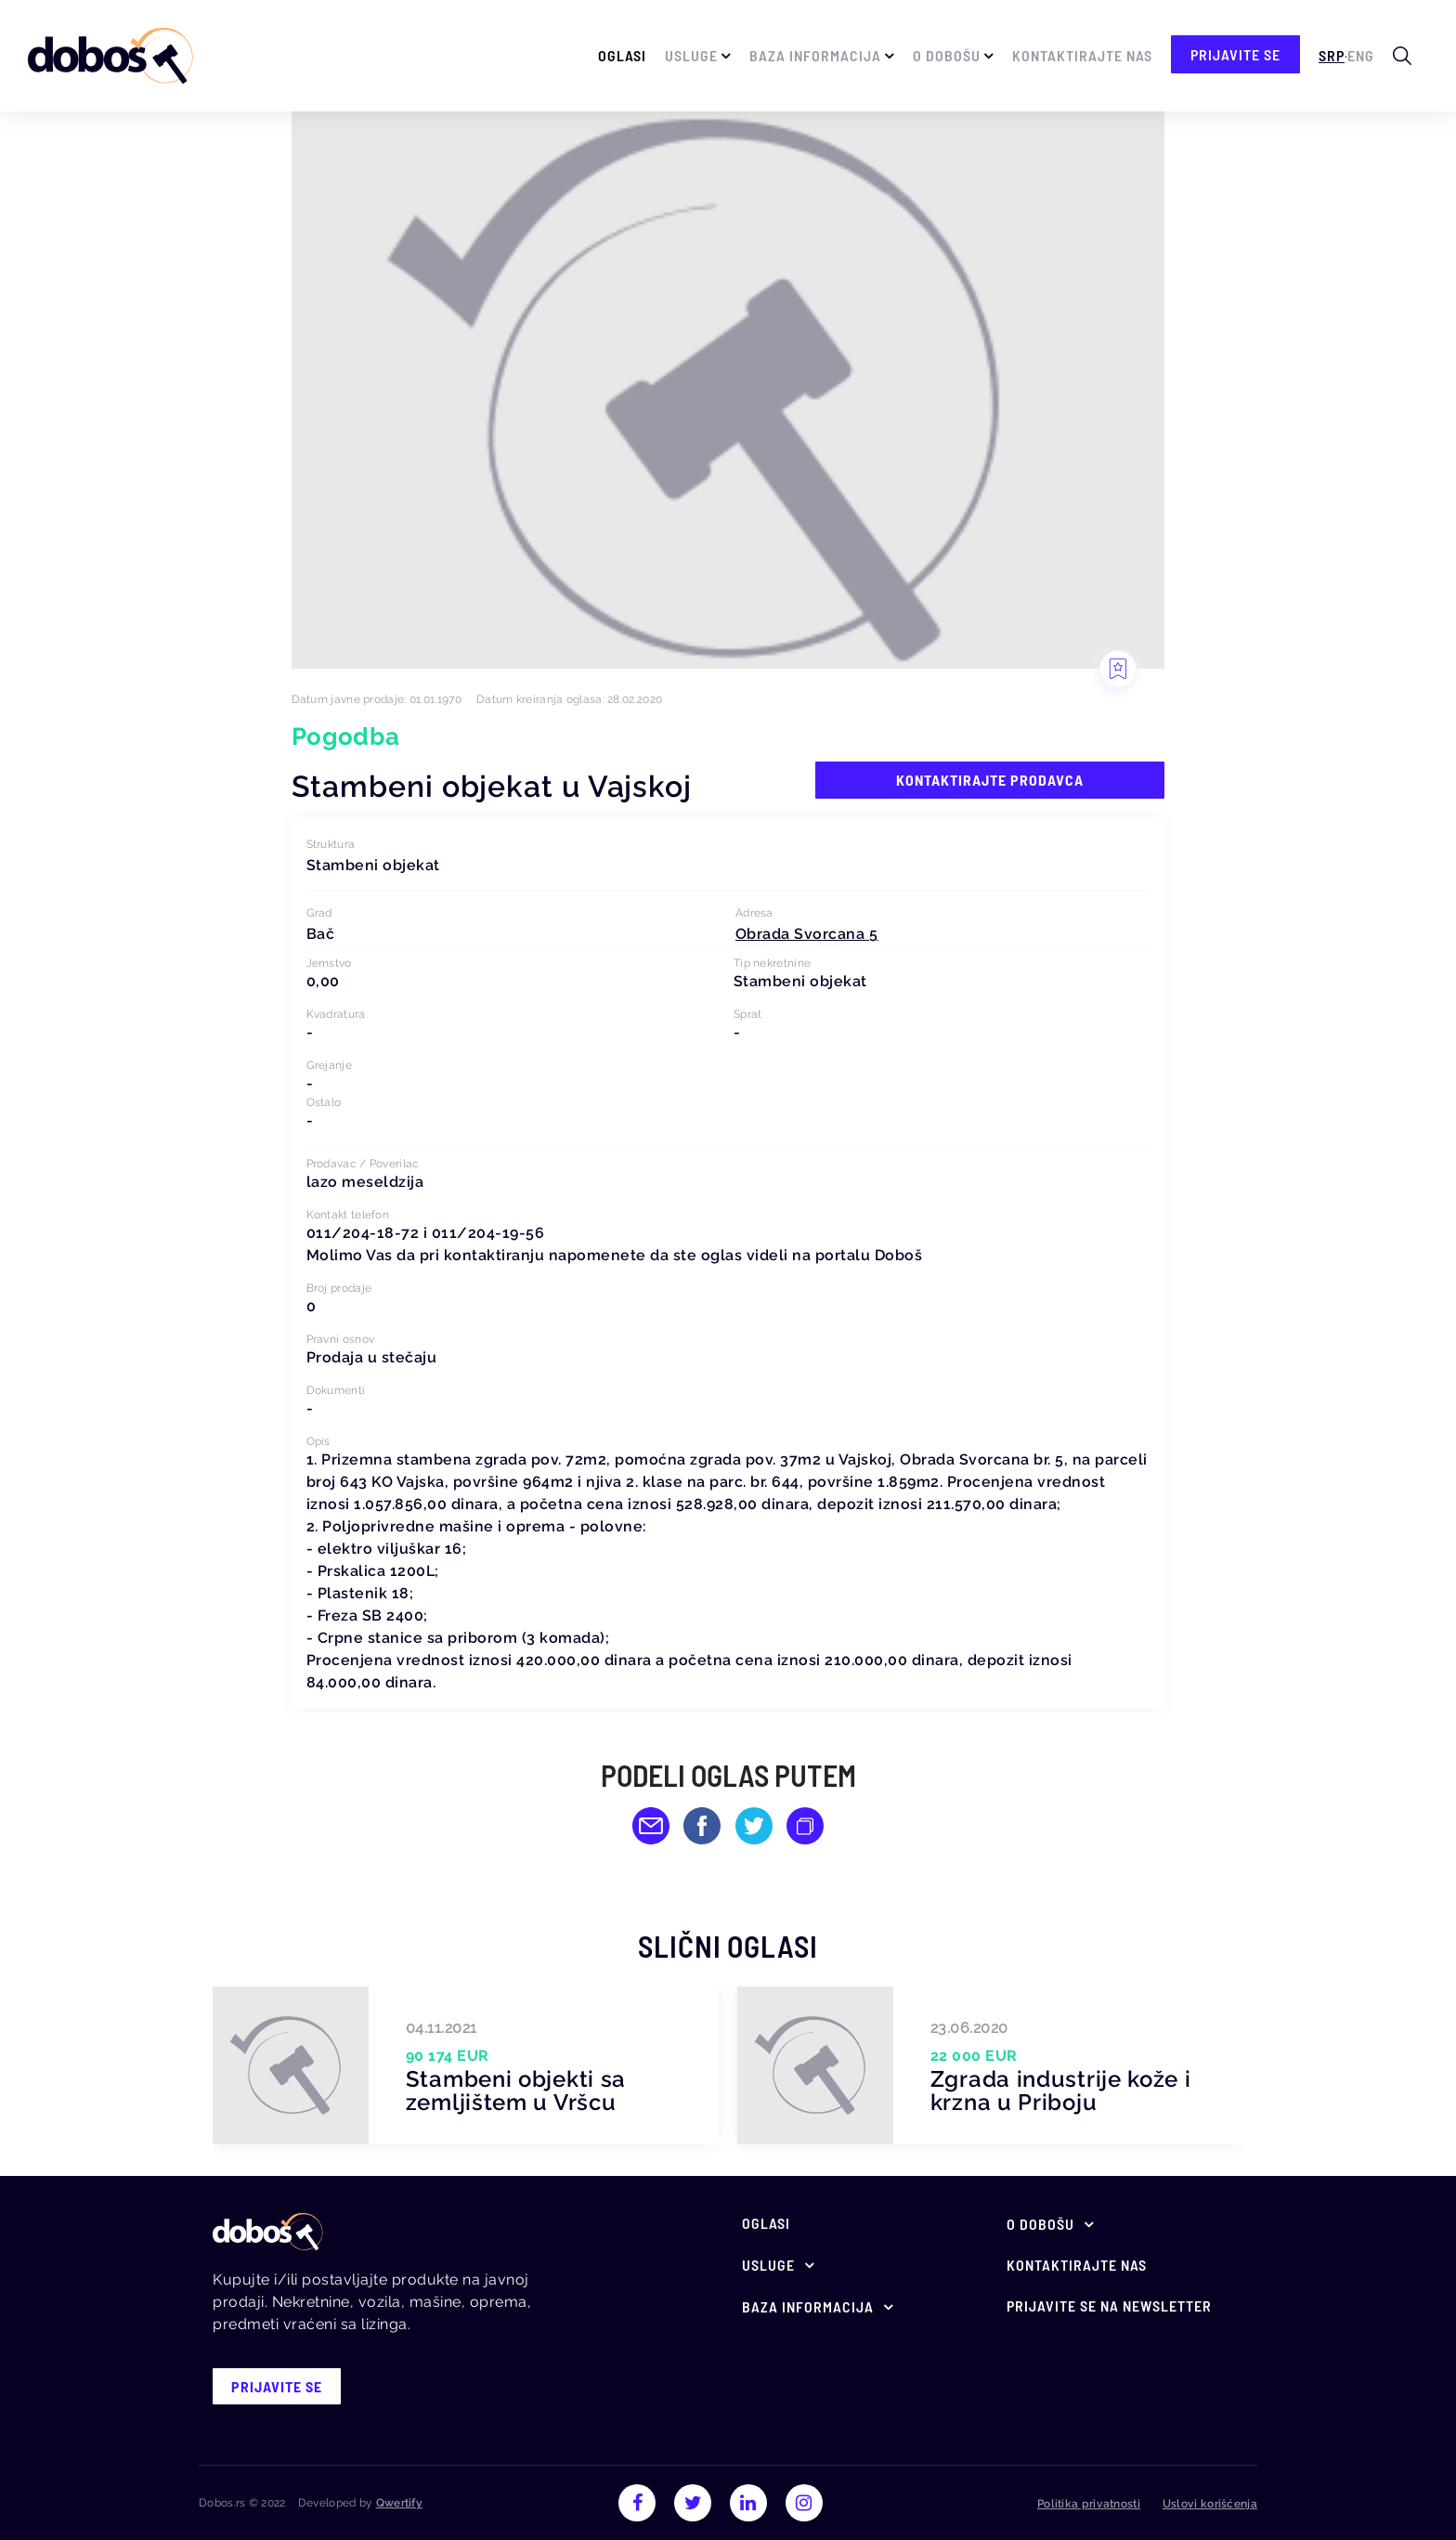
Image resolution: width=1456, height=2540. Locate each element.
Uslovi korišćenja (1210, 2503)
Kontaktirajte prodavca (990, 779)
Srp (1332, 55)
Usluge (691, 55)
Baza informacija (815, 55)
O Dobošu (947, 55)
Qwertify (399, 2502)
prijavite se (1235, 54)
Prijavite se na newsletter (1109, 2305)
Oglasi (622, 55)
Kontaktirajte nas (1082, 55)
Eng (1360, 55)
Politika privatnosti (1088, 2503)
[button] (806, 934)
